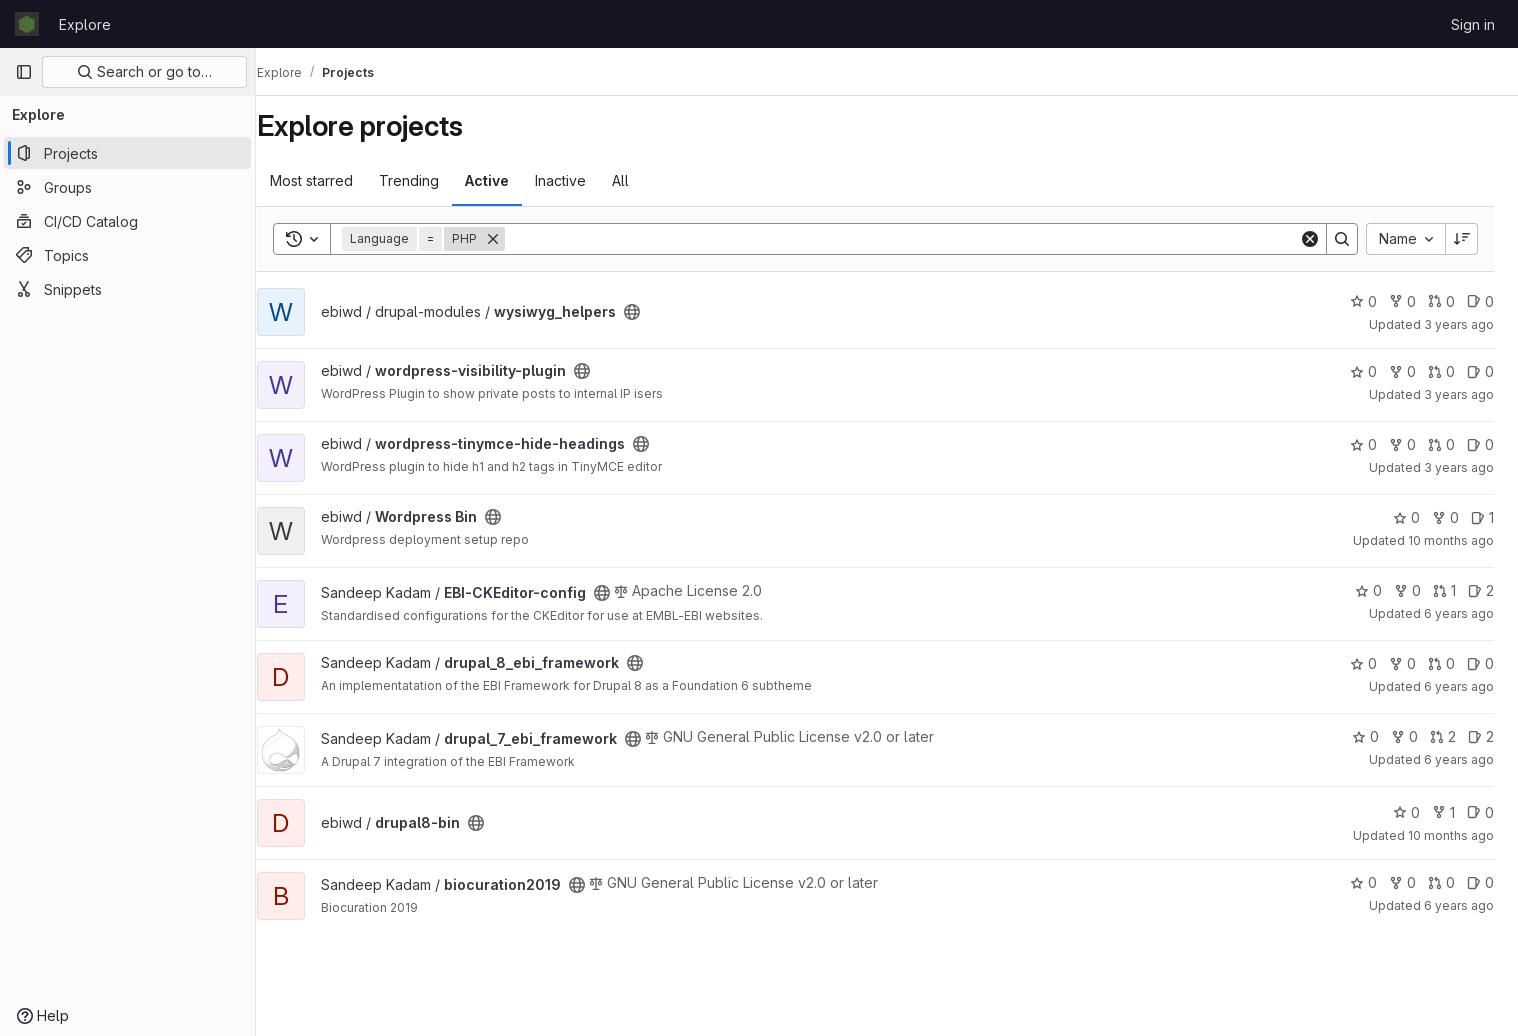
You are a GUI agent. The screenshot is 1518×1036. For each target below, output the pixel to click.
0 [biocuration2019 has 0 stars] (1363, 882)
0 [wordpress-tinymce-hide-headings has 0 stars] (1363, 444)
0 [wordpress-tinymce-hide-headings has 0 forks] (1402, 444)
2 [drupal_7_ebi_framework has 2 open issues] (1481, 736)
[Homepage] (27, 24)
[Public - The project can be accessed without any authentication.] (655, 312)
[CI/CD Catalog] (127, 221)
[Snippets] (127, 289)
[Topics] (127, 255)
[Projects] (127, 153)
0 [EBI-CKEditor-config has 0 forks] (1407, 590)
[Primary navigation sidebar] (24, 72)
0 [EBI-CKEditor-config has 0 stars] (1368, 590)
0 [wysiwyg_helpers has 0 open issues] (1480, 301)
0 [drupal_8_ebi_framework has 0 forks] (1402, 663)
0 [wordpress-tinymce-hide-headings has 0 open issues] (1480, 444)
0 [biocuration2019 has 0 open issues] (1480, 882)
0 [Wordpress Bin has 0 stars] (1406, 517)
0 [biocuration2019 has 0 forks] (1402, 882)
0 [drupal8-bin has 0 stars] (1406, 812)
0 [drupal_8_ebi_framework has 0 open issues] (1480, 663)
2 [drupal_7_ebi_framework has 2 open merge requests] (1443, 736)
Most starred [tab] (334, 180)
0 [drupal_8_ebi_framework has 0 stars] (1363, 663)
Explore (85, 24)
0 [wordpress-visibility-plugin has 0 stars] (1363, 371)
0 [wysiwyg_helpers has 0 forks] (1402, 301)
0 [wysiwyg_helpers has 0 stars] (1363, 301)
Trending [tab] (432, 180)
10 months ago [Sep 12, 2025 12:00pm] (1451, 540)
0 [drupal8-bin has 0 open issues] (1480, 812)
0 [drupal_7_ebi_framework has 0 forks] (1404, 736)
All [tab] (643, 180)
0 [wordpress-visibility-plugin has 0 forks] (1402, 371)
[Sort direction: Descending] (1462, 239)
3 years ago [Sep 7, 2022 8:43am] (1459, 324)
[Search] (913, 239)
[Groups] (127, 187)
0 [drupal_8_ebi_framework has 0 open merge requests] (1441, 663)
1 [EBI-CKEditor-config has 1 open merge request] (1444, 590)
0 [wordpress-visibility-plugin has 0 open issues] (1480, 371)
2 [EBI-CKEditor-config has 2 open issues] (1481, 590)
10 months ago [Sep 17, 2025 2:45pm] (1451, 835)
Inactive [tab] (583, 180)
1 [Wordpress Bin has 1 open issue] (1482, 517)
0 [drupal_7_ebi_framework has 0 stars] (1365, 736)
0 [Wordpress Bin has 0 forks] (1445, 517)
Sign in (1473, 24)
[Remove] (516, 239)
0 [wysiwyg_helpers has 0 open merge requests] (1441, 301)
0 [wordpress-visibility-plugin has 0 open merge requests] (1441, 371)
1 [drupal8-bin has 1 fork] (1443, 812)
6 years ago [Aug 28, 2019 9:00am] (1459, 613)
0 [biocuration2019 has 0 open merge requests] (1441, 882)
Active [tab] (510, 180)
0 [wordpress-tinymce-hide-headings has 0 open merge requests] (1441, 444)
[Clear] (1310, 239)
